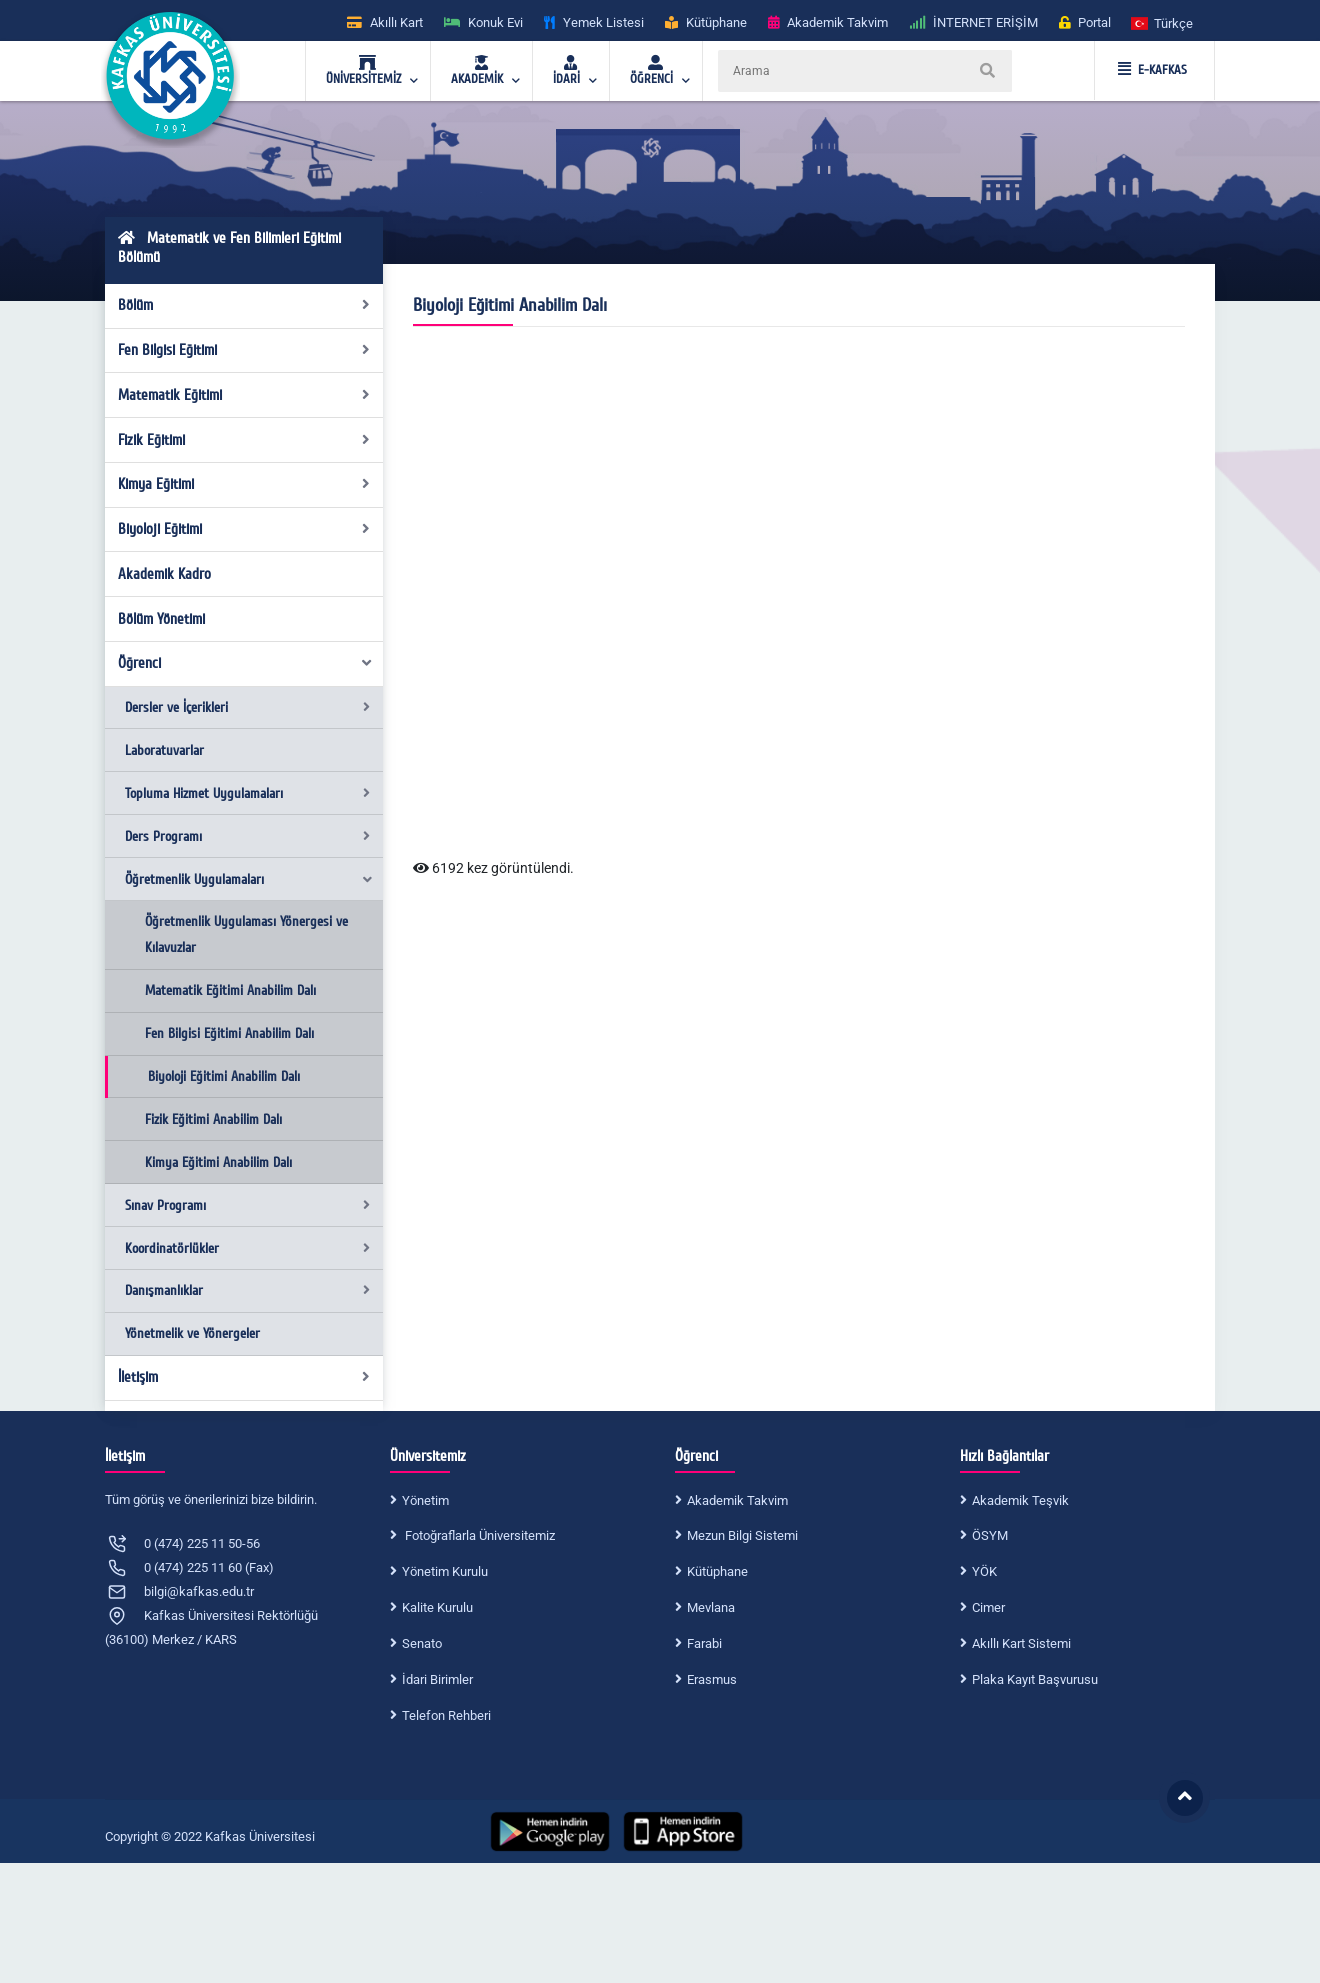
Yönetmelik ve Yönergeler (192, 1333)
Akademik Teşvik (1020, 1500)
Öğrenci (246, 663)
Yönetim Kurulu (445, 1571)
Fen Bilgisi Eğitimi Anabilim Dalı (229, 1033)
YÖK (984, 1571)
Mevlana (711, 1607)
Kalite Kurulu (437, 1607)
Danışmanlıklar (247, 1290)
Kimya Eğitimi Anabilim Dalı (218, 1162)
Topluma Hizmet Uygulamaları (247, 793)
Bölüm (244, 305)
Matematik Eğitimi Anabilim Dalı (230, 990)
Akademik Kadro (164, 574)
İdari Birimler (437, 1679)
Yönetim (425, 1500)
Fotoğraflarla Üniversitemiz (478, 1535)
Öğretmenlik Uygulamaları (249, 879)
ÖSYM (990, 1535)
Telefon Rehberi (446, 1715)
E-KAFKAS (1152, 70)
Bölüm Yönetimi (161, 619)
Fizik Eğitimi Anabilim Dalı (213, 1119)
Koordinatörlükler (247, 1248)
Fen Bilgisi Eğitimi (244, 350)
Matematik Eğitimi (244, 395)
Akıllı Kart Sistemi (1021, 1643)
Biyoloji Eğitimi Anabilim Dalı (224, 1076)
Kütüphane (717, 1571)
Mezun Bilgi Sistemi (742, 1535)
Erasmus (712, 1679)
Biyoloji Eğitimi (244, 529)
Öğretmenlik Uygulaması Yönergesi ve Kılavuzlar (246, 934)
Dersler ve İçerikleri (247, 707)
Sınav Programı (247, 1205)
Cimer (988, 1607)
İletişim (244, 1377)
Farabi (704, 1643)
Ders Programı (247, 836)
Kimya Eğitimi (244, 484)
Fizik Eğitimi (244, 440)
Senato (422, 1643)
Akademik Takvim (737, 1500)
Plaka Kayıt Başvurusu (1035, 1679)
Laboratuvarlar (164, 750)
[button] (1163, 22)
